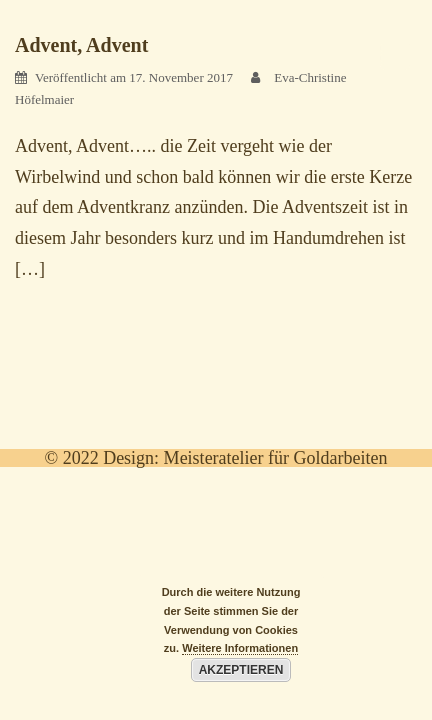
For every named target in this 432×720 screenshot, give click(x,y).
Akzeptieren (241, 670)
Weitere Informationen (240, 648)
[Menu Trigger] (395, 55)
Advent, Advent (81, 45)
